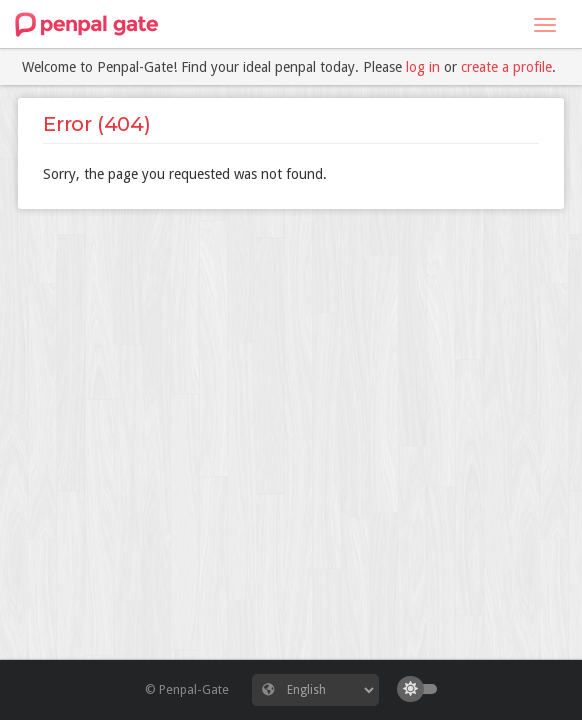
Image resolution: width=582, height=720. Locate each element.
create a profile (506, 67)
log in (423, 67)
